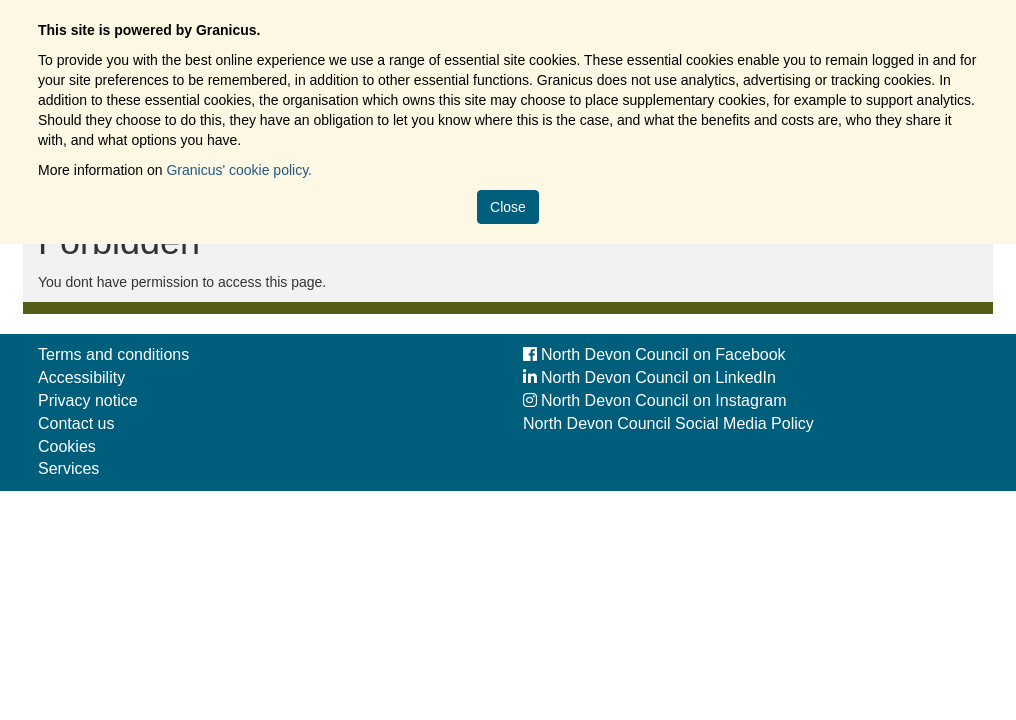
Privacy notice (88, 400)
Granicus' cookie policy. (239, 170)
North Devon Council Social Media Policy (668, 423)
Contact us (76, 423)
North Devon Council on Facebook (654, 354)
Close (508, 207)
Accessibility (81, 377)
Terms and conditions (113, 354)
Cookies (67, 446)
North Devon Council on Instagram (654, 400)
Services (68, 468)
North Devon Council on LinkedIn (649, 377)
